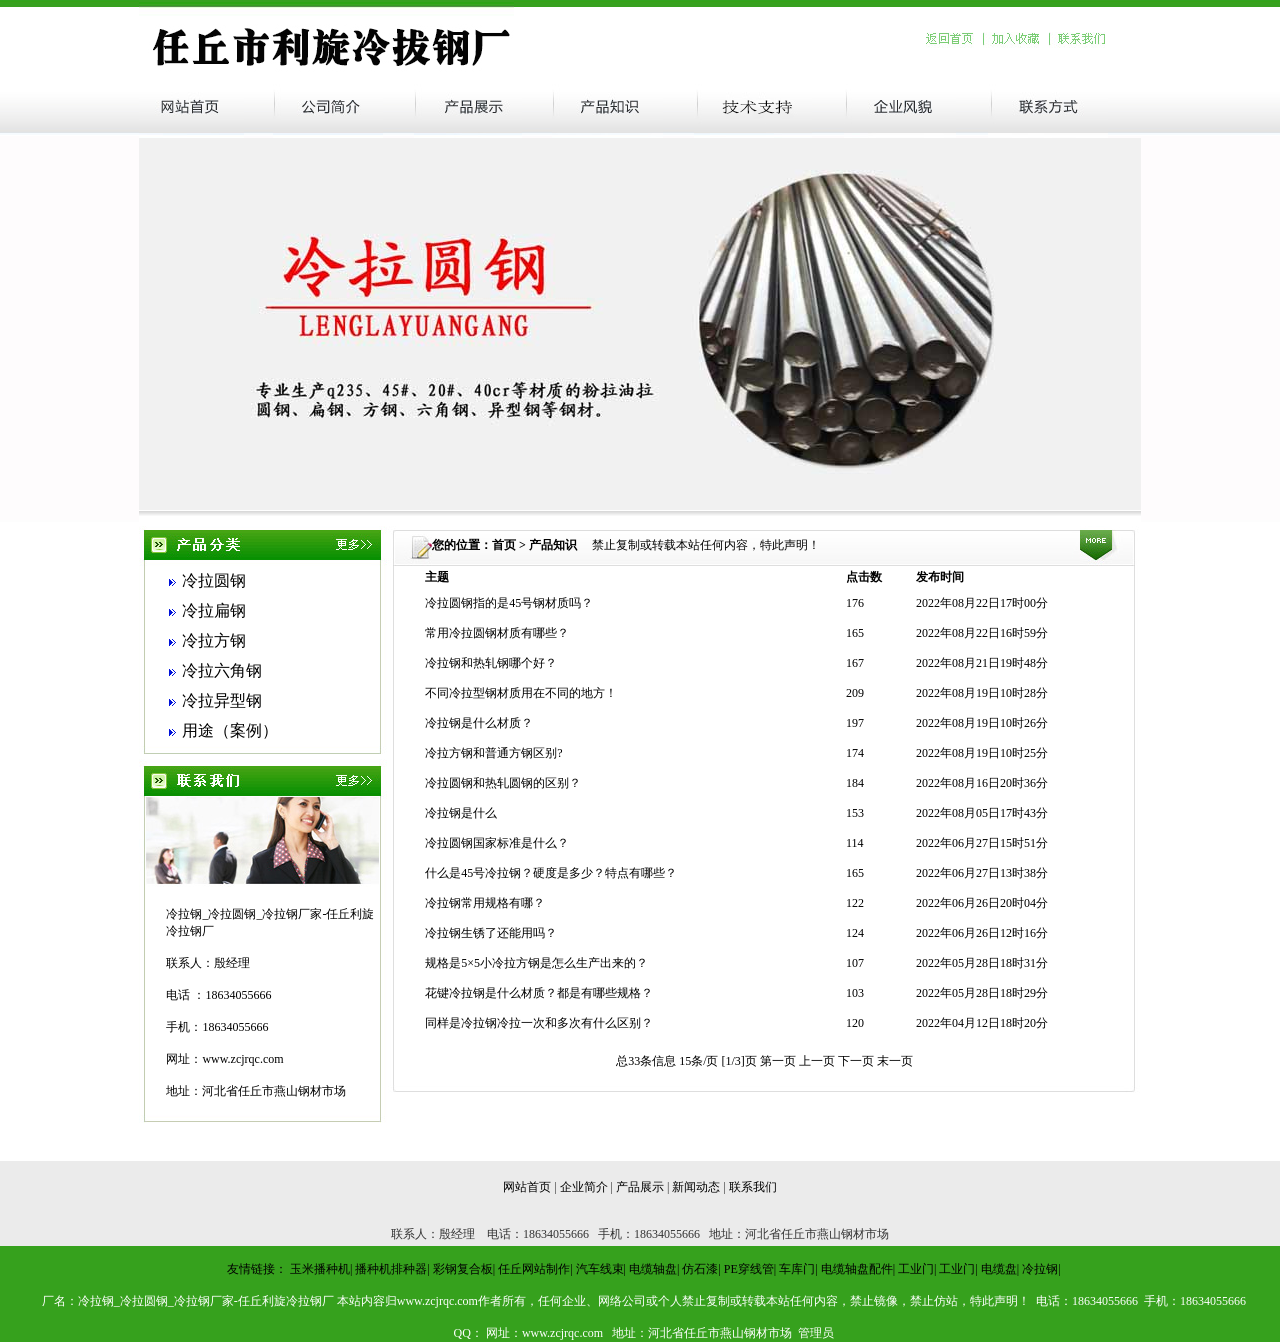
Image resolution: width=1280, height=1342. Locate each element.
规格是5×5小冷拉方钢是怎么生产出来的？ (536, 963)
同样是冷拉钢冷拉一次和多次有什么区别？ (539, 1023)
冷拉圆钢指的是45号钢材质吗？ (509, 603)
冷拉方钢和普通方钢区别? (493, 753)
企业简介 (584, 1187)
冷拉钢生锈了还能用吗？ (491, 933)
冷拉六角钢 (222, 670)
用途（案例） (230, 730)
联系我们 (753, 1187)
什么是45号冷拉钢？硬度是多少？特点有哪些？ (551, 873)
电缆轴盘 (653, 1269)
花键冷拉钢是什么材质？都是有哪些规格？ (539, 993)
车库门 (797, 1269)
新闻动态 (696, 1187)
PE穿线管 (749, 1269)
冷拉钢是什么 (461, 813)
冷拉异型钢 (222, 700)
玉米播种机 (320, 1269)
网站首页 (527, 1187)
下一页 (857, 1061)
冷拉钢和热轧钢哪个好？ (491, 663)
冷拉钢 (1040, 1269)
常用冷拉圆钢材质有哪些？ (497, 633)
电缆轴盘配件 (857, 1269)
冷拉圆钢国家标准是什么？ (497, 843)
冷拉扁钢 (214, 610)
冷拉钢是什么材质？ (479, 723)
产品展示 (640, 1187)
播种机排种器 (391, 1269)
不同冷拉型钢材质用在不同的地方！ (521, 693)
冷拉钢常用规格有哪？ (485, 903)
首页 (504, 545)
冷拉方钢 (214, 640)
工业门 (916, 1269)
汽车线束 (600, 1269)
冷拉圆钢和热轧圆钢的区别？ (503, 783)
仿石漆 (700, 1269)
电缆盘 (999, 1269)
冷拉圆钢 (214, 580)
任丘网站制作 (534, 1269)
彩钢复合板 (463, 1269)
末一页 (895, 1061)
